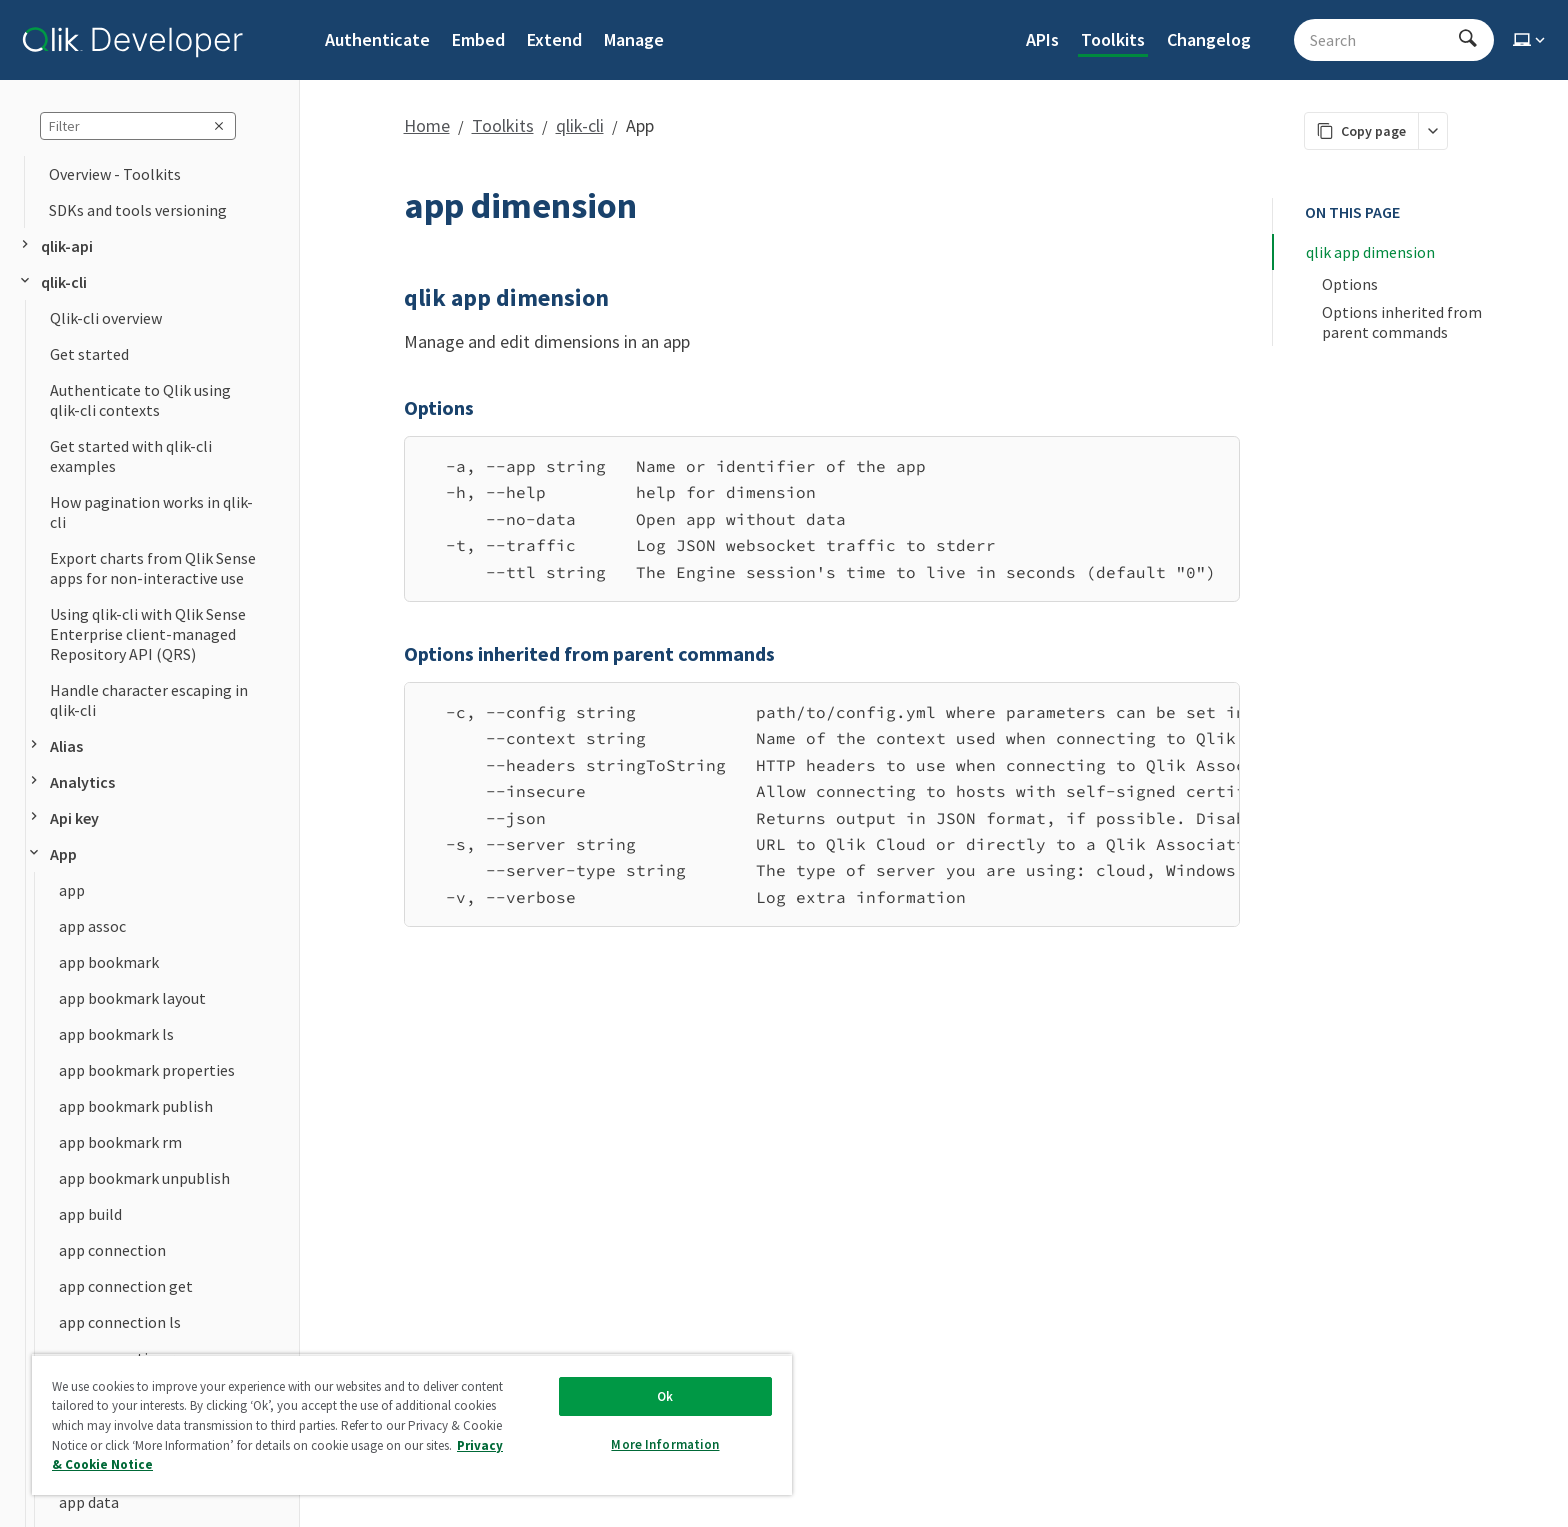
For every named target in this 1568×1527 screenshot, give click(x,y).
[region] (822, 804)
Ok (665, 1396)
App (51, 854)
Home (427, 125)
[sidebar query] (138, 126)
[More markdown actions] (1432, 131)
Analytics (70, 782)
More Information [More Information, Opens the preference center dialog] (665, 1444)
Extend (554, 39)
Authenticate (377, 39)
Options (1350, 284)
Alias (54, 746)
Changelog (1209, 39)
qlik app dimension (1370, 252)
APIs (1042, 39)
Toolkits (1113, 39)
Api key (62, 818)
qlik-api (55, 246)
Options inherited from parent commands (1403, 322)
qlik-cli (52, 282)
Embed (478, 39)
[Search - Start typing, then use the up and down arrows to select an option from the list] (1382, 40)
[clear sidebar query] (219, 126)
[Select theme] (1531, 40)
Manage (634, 39)
